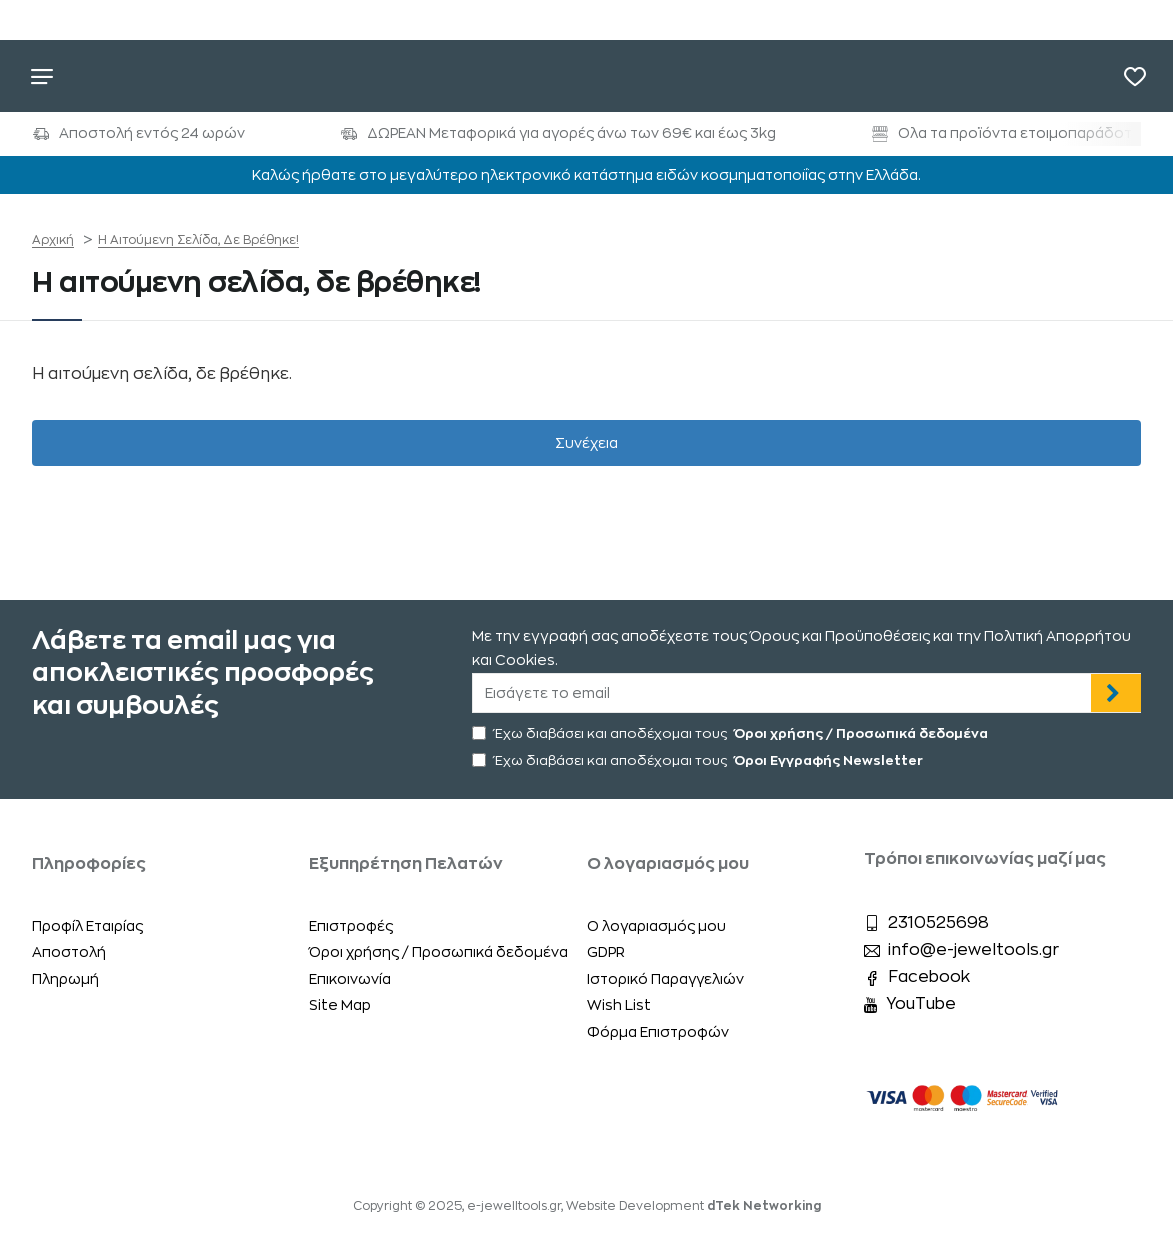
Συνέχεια (586, 446)
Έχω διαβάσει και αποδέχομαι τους (732, 733)
